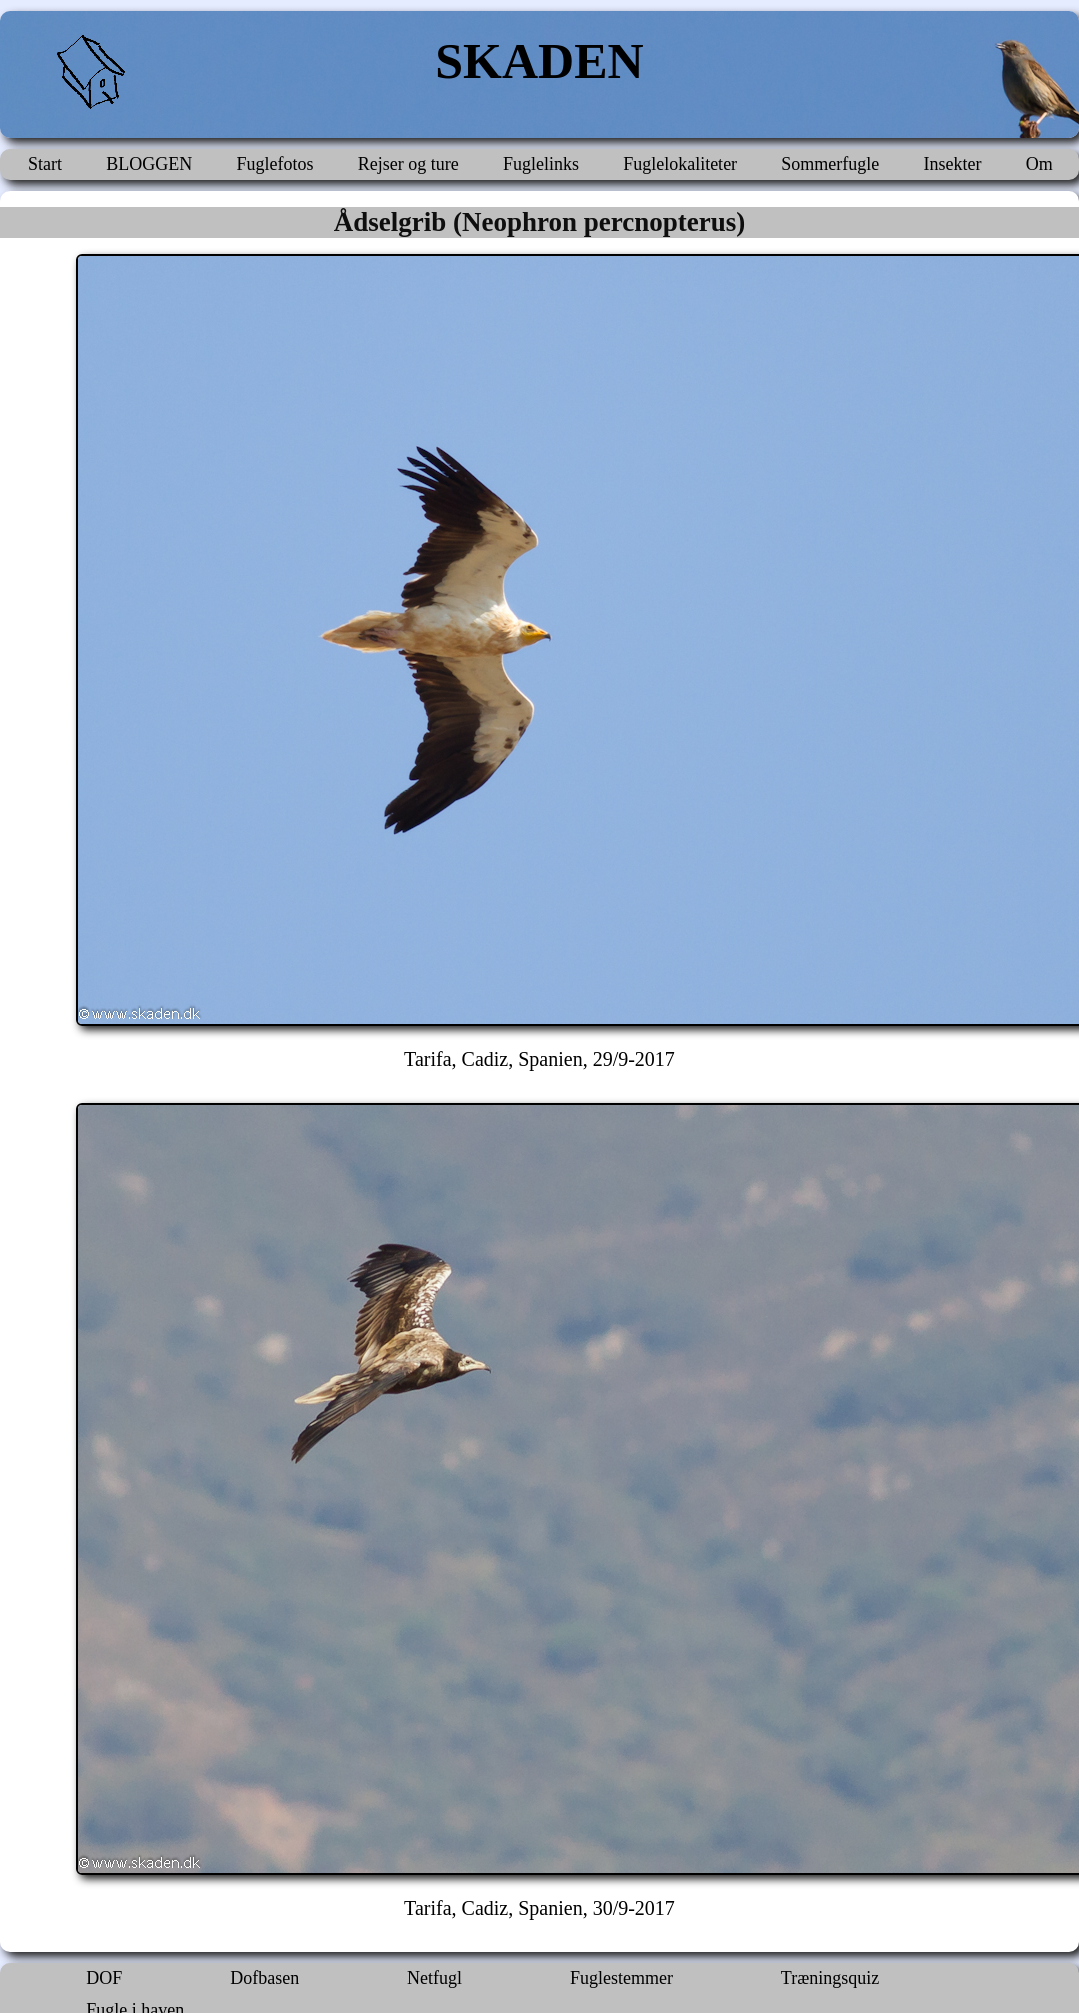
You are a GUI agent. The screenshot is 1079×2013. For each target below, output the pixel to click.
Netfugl (434, 1978)
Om (1039, 164)
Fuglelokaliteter (680, 164)
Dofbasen (264, 1978)
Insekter (953, 164)
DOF (104, 1978)
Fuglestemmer (621, 1978)
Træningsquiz (830, 1978)
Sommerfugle (830, 164)
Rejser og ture (408, 164)
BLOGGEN (149, 164)
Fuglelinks (541, 164)
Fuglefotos (274, 164)
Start (45, 164)
